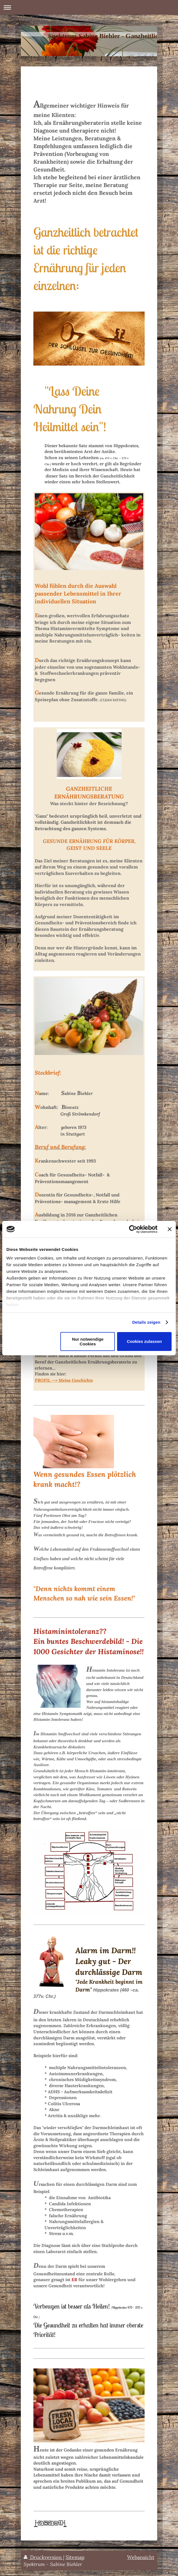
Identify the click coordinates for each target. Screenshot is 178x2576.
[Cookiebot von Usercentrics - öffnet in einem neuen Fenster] (133, 1229)
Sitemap (75, 2556)
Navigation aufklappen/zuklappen (89, 7)
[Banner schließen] (170, 1229)
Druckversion (43, 2556)
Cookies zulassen (144, 1341)
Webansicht (140, 2556)
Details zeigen (146, 1322)
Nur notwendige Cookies (87, 1341)
